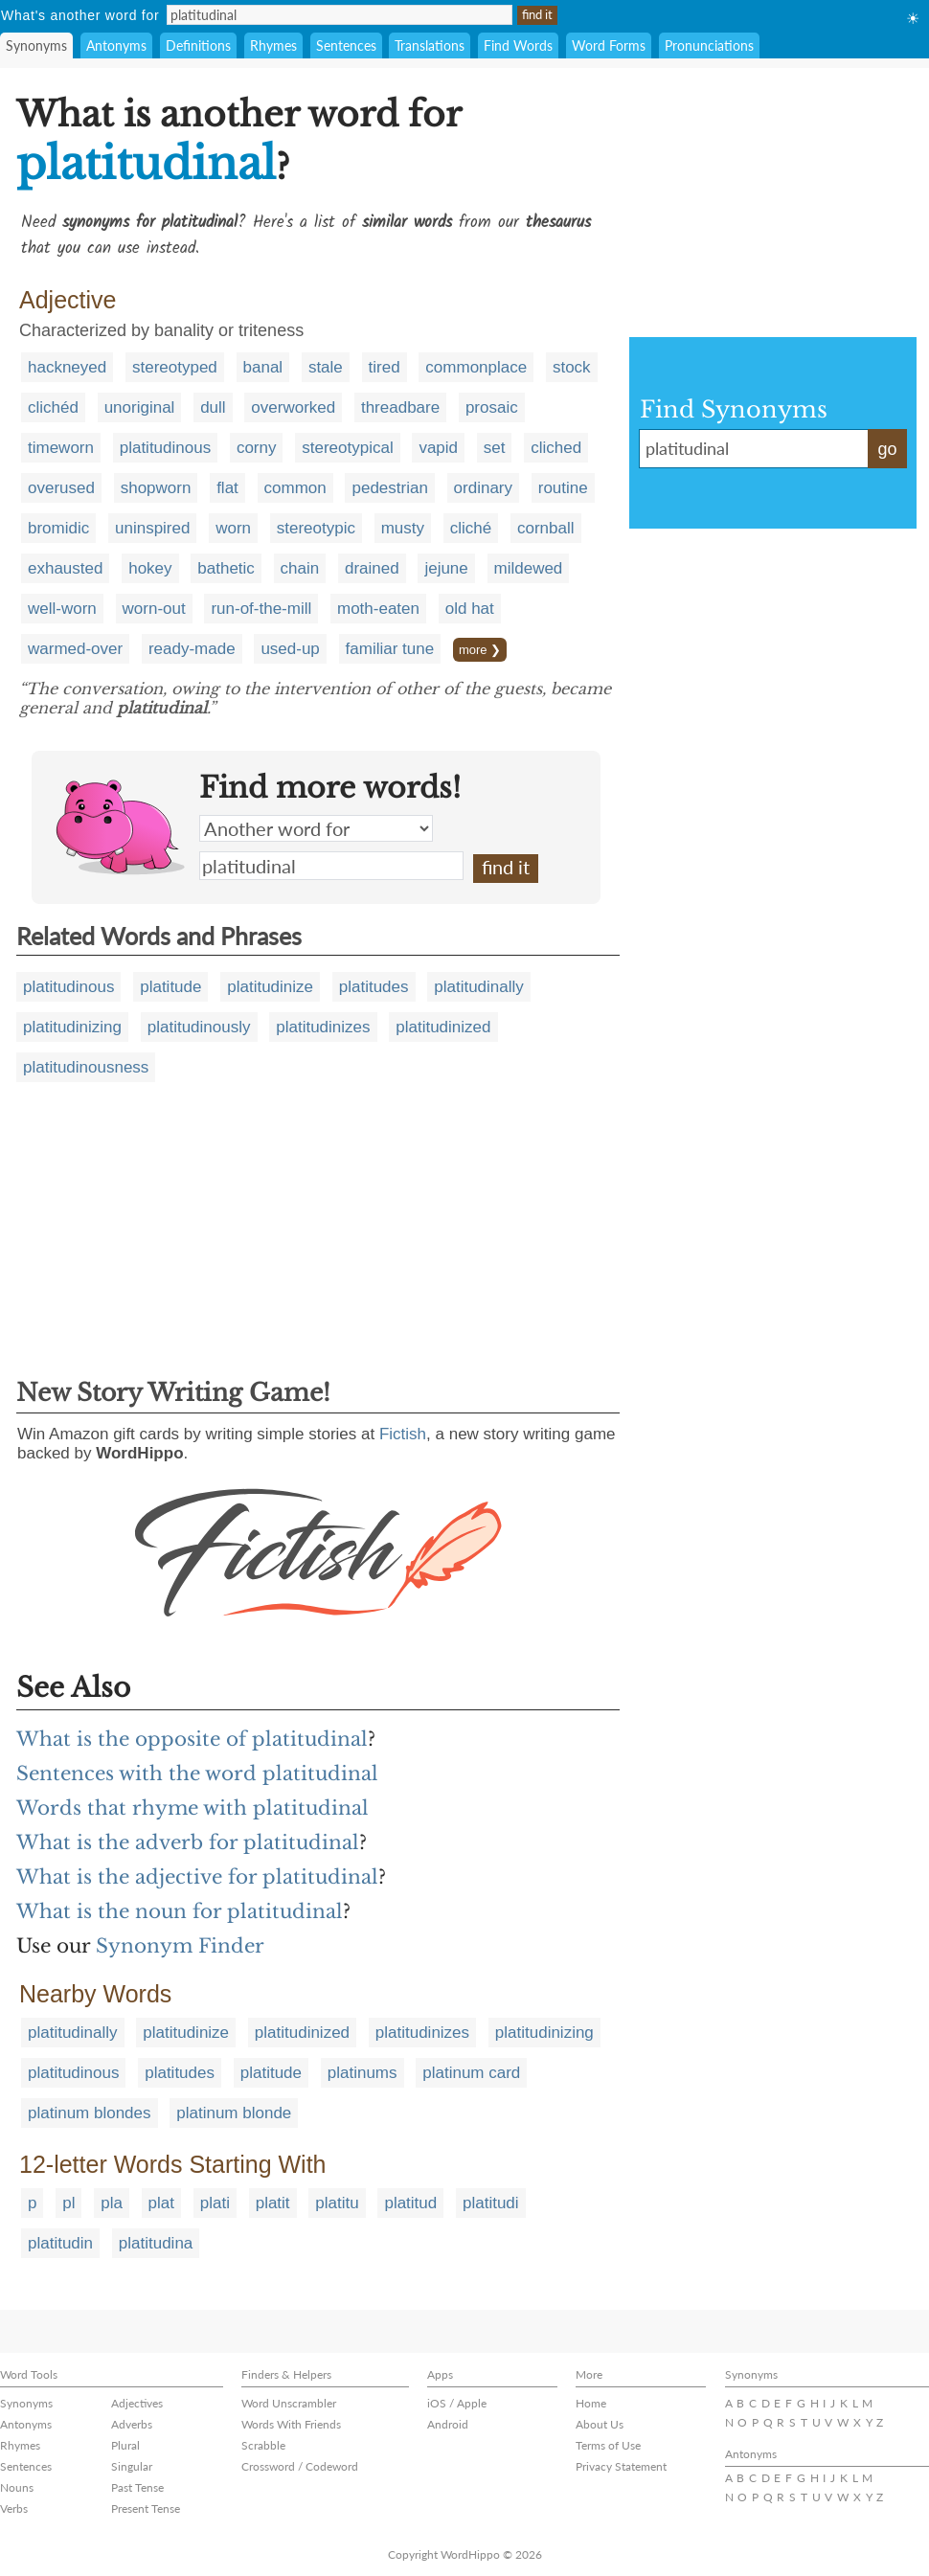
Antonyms (116, 45)
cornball (546, 528)
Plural (125, 2445)
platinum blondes (89, 2113)
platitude (170, 987)
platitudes (374, 987)
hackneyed (67, 367)
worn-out (154, 608)
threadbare (400, 407)
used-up (290, 649)
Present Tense (145, 2508)
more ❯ (480, 650)
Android (447, 2424)
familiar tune (390, 649)
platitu (336, 2203)
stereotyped (174, 367)
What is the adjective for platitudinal (197, 1876)
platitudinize (270, 987)
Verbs (14, 2508)
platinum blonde (233, 2113)
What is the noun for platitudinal (179, 1911)
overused (61, 488)
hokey (149, 568)
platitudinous (165, 448)
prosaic (491, 407)
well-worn (62, 608)
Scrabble (263, 2445)
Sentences (346, 45)
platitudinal (331, 865)
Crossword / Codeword (299, 2466)
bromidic (58, 528)
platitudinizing (72, 1027)
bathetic (226, 568)
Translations (429, 45)
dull (212, 407)
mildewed (528, 568)
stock (572, 367)
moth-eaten (378, 608)
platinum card (471, 2073)
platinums (362, 2073)
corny (257, 448)
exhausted (65, 568)
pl (68, 2203)
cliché (470, 528)
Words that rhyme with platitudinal (192, 1807)
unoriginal (139, 407)
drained (372, 568)
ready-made (192, 649)
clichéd (53, 407)
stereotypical (347, 448)
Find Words (518, 45)
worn (233, 528)
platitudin (60, 2243)
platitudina (156, 2243)
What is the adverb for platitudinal (187, 1842)
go (886, 449)
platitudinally (479, 987)
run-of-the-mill (261, 608)
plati (215, 2203)
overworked (293, 407)
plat (161, 2203)
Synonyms (36, 45)
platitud (410, 2203)
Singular (131, 2466)
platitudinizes (323, 1027)
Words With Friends (291, 2424)
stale (325, 367)
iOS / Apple (457, 2403)
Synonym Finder (180, 1945)
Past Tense (137, 2487)
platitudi (491, 2203)
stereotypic (316, 528)
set (495, 448)
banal (263, 367)
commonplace (476, 367)
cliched (556, 448)
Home (591, 2403)
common (295, 488)
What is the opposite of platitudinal (192, 1739)
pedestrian (389, 488)
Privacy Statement (621, 2466)
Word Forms (609, 45)
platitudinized (443, 1027)
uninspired (152, 528)
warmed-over (75, 649)
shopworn (156, 488)
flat (227, 488)
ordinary (483, 488)
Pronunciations (709, 45)
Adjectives (137, 2403)
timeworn (61, 448)
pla (112, 2203)
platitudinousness (85, 1067)
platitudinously (199, 1027)
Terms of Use (608, 2445)
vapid (438, 448)
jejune (445, 568)
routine (563, 488)
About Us (599, 2424)
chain (300, 568)
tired (384, 367)
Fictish (402, 1434)
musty (402, 528)
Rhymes (273, 45)
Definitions (198, 45)
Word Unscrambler (288, 2403)
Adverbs (131, 2424)
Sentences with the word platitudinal (197, 1773)
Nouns (17, 2487)
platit (273, 2203)
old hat (469, 608)
